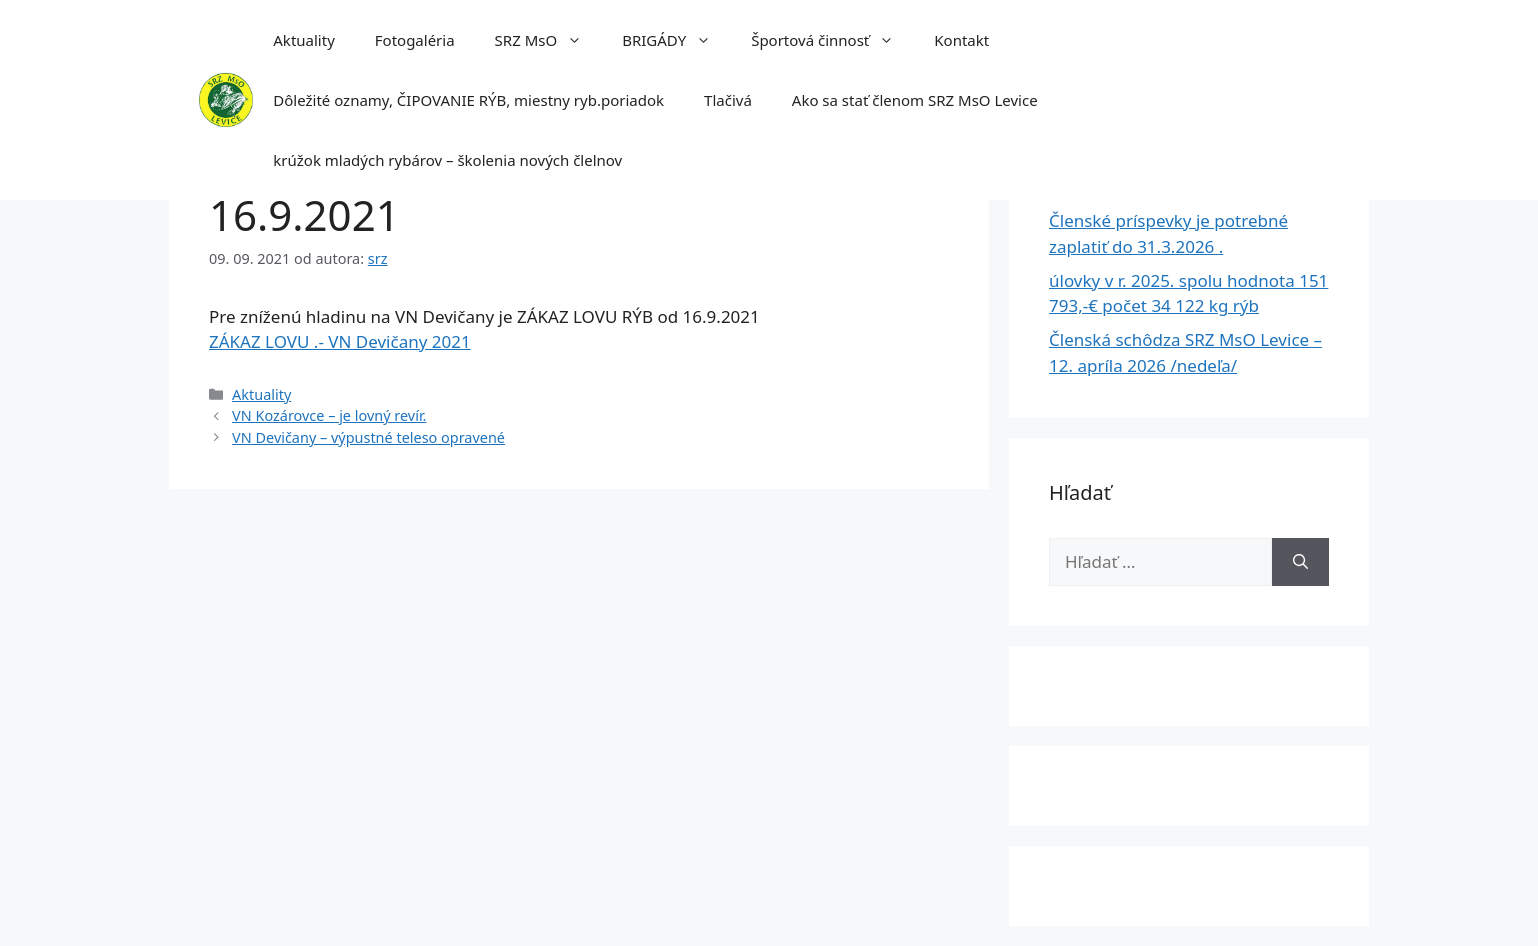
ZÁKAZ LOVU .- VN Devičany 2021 (340, 341)
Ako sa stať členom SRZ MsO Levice (915, 100)
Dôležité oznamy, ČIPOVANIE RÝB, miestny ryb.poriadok (468, 100)
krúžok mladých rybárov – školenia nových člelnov (447, 160)
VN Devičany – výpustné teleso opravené (368, 437)
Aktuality (304, 40)
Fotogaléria (415, 40)
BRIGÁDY (676, 40)
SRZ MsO (549, 40)
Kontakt (961, 40)
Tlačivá (728, 100)
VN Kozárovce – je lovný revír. (329, 415)
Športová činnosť (832, 40)
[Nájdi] (1300, 562)
